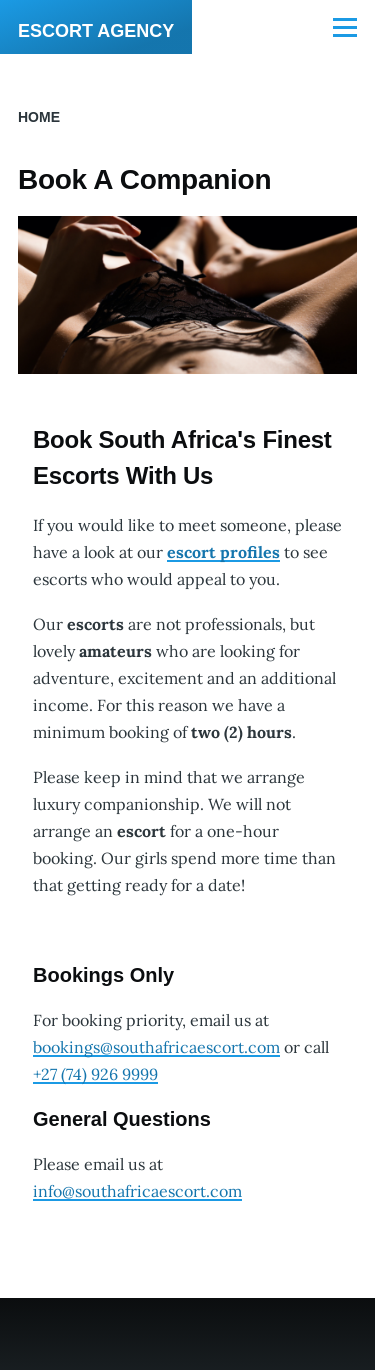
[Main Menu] (345, 27)
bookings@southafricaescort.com (156, 1047)
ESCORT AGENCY (96, 31)
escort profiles (223, 552)
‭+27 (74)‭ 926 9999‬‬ (95, 1074)
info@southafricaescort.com (137, 1191)
